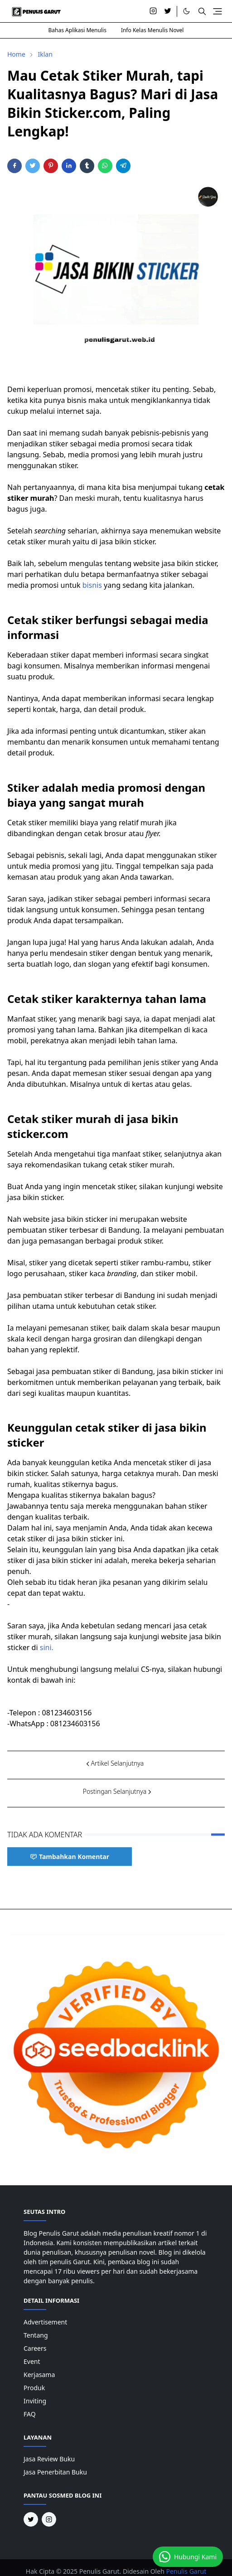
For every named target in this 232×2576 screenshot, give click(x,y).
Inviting (35, 2401)
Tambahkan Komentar (69, 1856)
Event (32, 2361)
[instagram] (153, 11)
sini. (45, 1647)
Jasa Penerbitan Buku (55, 2472)
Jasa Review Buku (49, 2459)
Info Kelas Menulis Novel (152, 30)
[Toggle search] (202, 11)
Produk (34, 2387)
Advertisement (45, 2322)
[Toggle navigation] (217, 11)
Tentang (36, 2335)
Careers (35, 2348)
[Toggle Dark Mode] (186, 11)
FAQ (30, 2414)
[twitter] (167, 11)
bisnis (92, 585)
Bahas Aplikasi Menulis (77, 30)
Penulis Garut (186, 2571)
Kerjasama (39, 2374)
